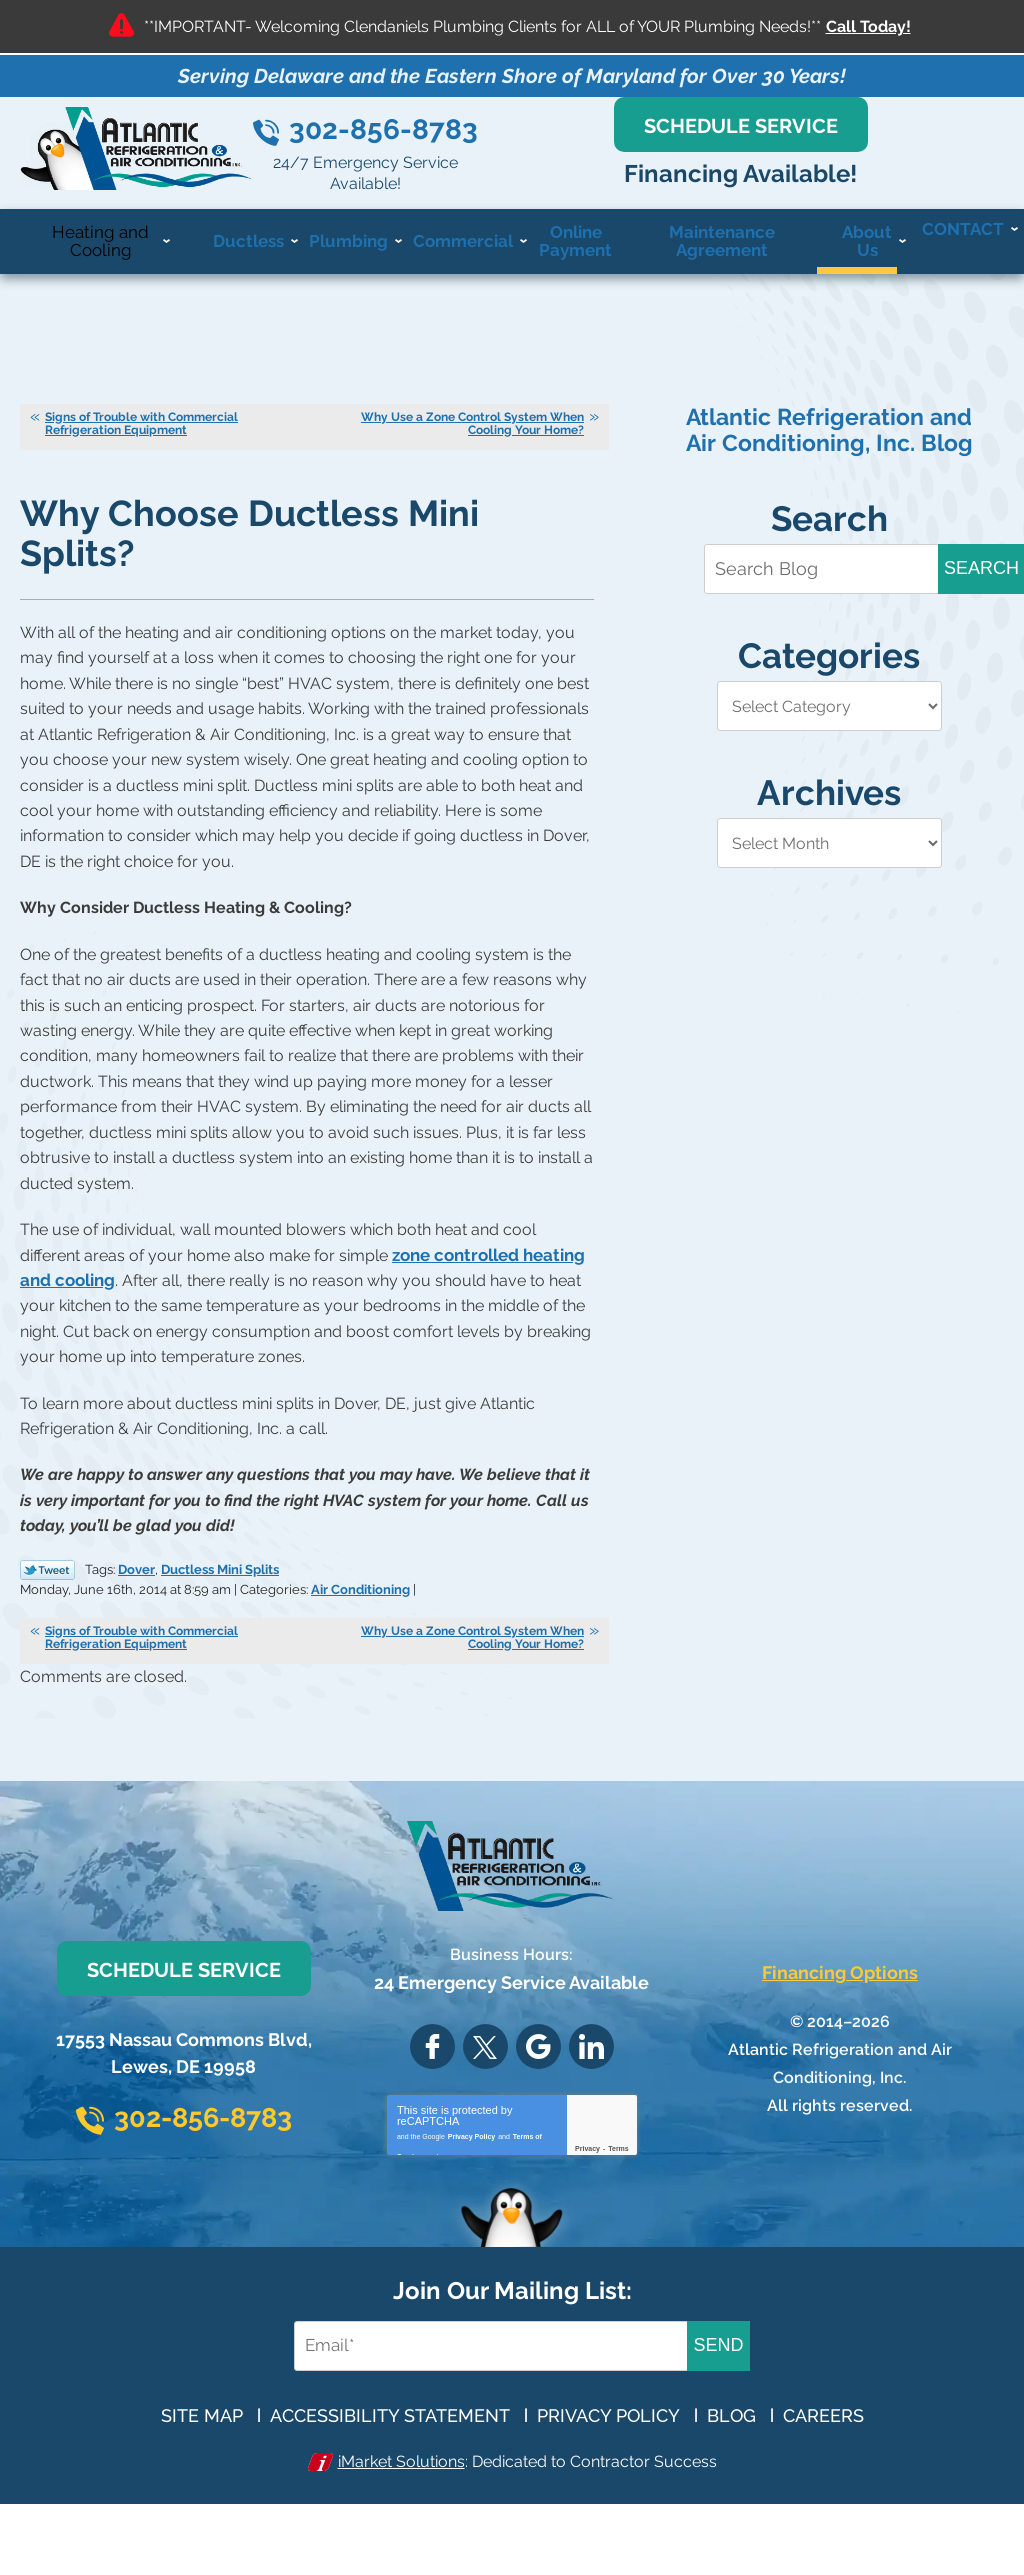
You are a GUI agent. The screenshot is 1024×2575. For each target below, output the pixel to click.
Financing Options (840, 2032)
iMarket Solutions (394, 2529)
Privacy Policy (471, 2192)
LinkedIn (591, 2106)
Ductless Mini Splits (220, 1584)
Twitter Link (47, 1586)
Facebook (432, 2106)
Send (718, 2414)
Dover (136, 1584)
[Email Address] (475, 2415)
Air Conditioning (425, 1602)
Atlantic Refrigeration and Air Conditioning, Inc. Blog (829, 452)
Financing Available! (853, 195)
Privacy (587, 2208)
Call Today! (868, 26)
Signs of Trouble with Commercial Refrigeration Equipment (141, 446)
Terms (618, 2208)
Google (538, 2106)
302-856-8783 (569, 151)
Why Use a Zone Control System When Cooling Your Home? (472, 446)
